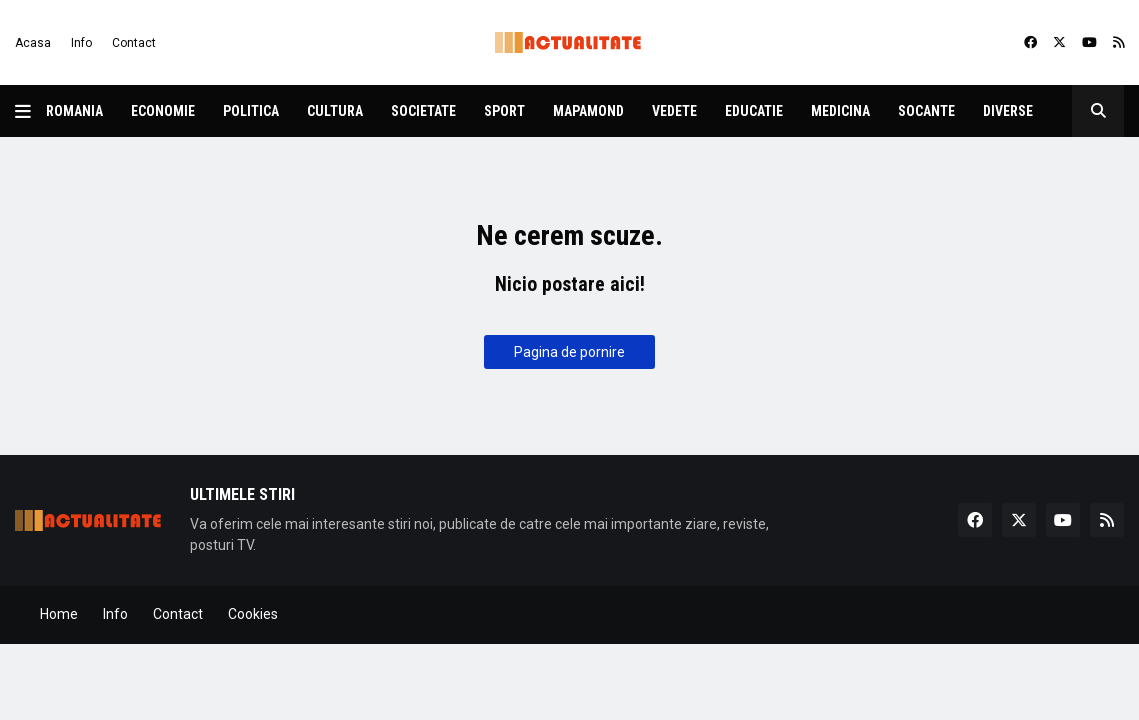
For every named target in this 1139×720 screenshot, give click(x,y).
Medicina (840, 111)
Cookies (253, 614)
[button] (30, 111)
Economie (163, 111)
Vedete (674, 111)
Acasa (33, 43)
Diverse (1008, 111)
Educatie (754, 111)
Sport (504, 111)
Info (81, 43)
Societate (423, 111)
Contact (134, 43)
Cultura (335, 111)
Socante (926, 111)
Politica (251, 111)
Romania (74, 111)
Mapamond (588, 111)
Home (59, 614)
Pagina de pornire (569, 352)
